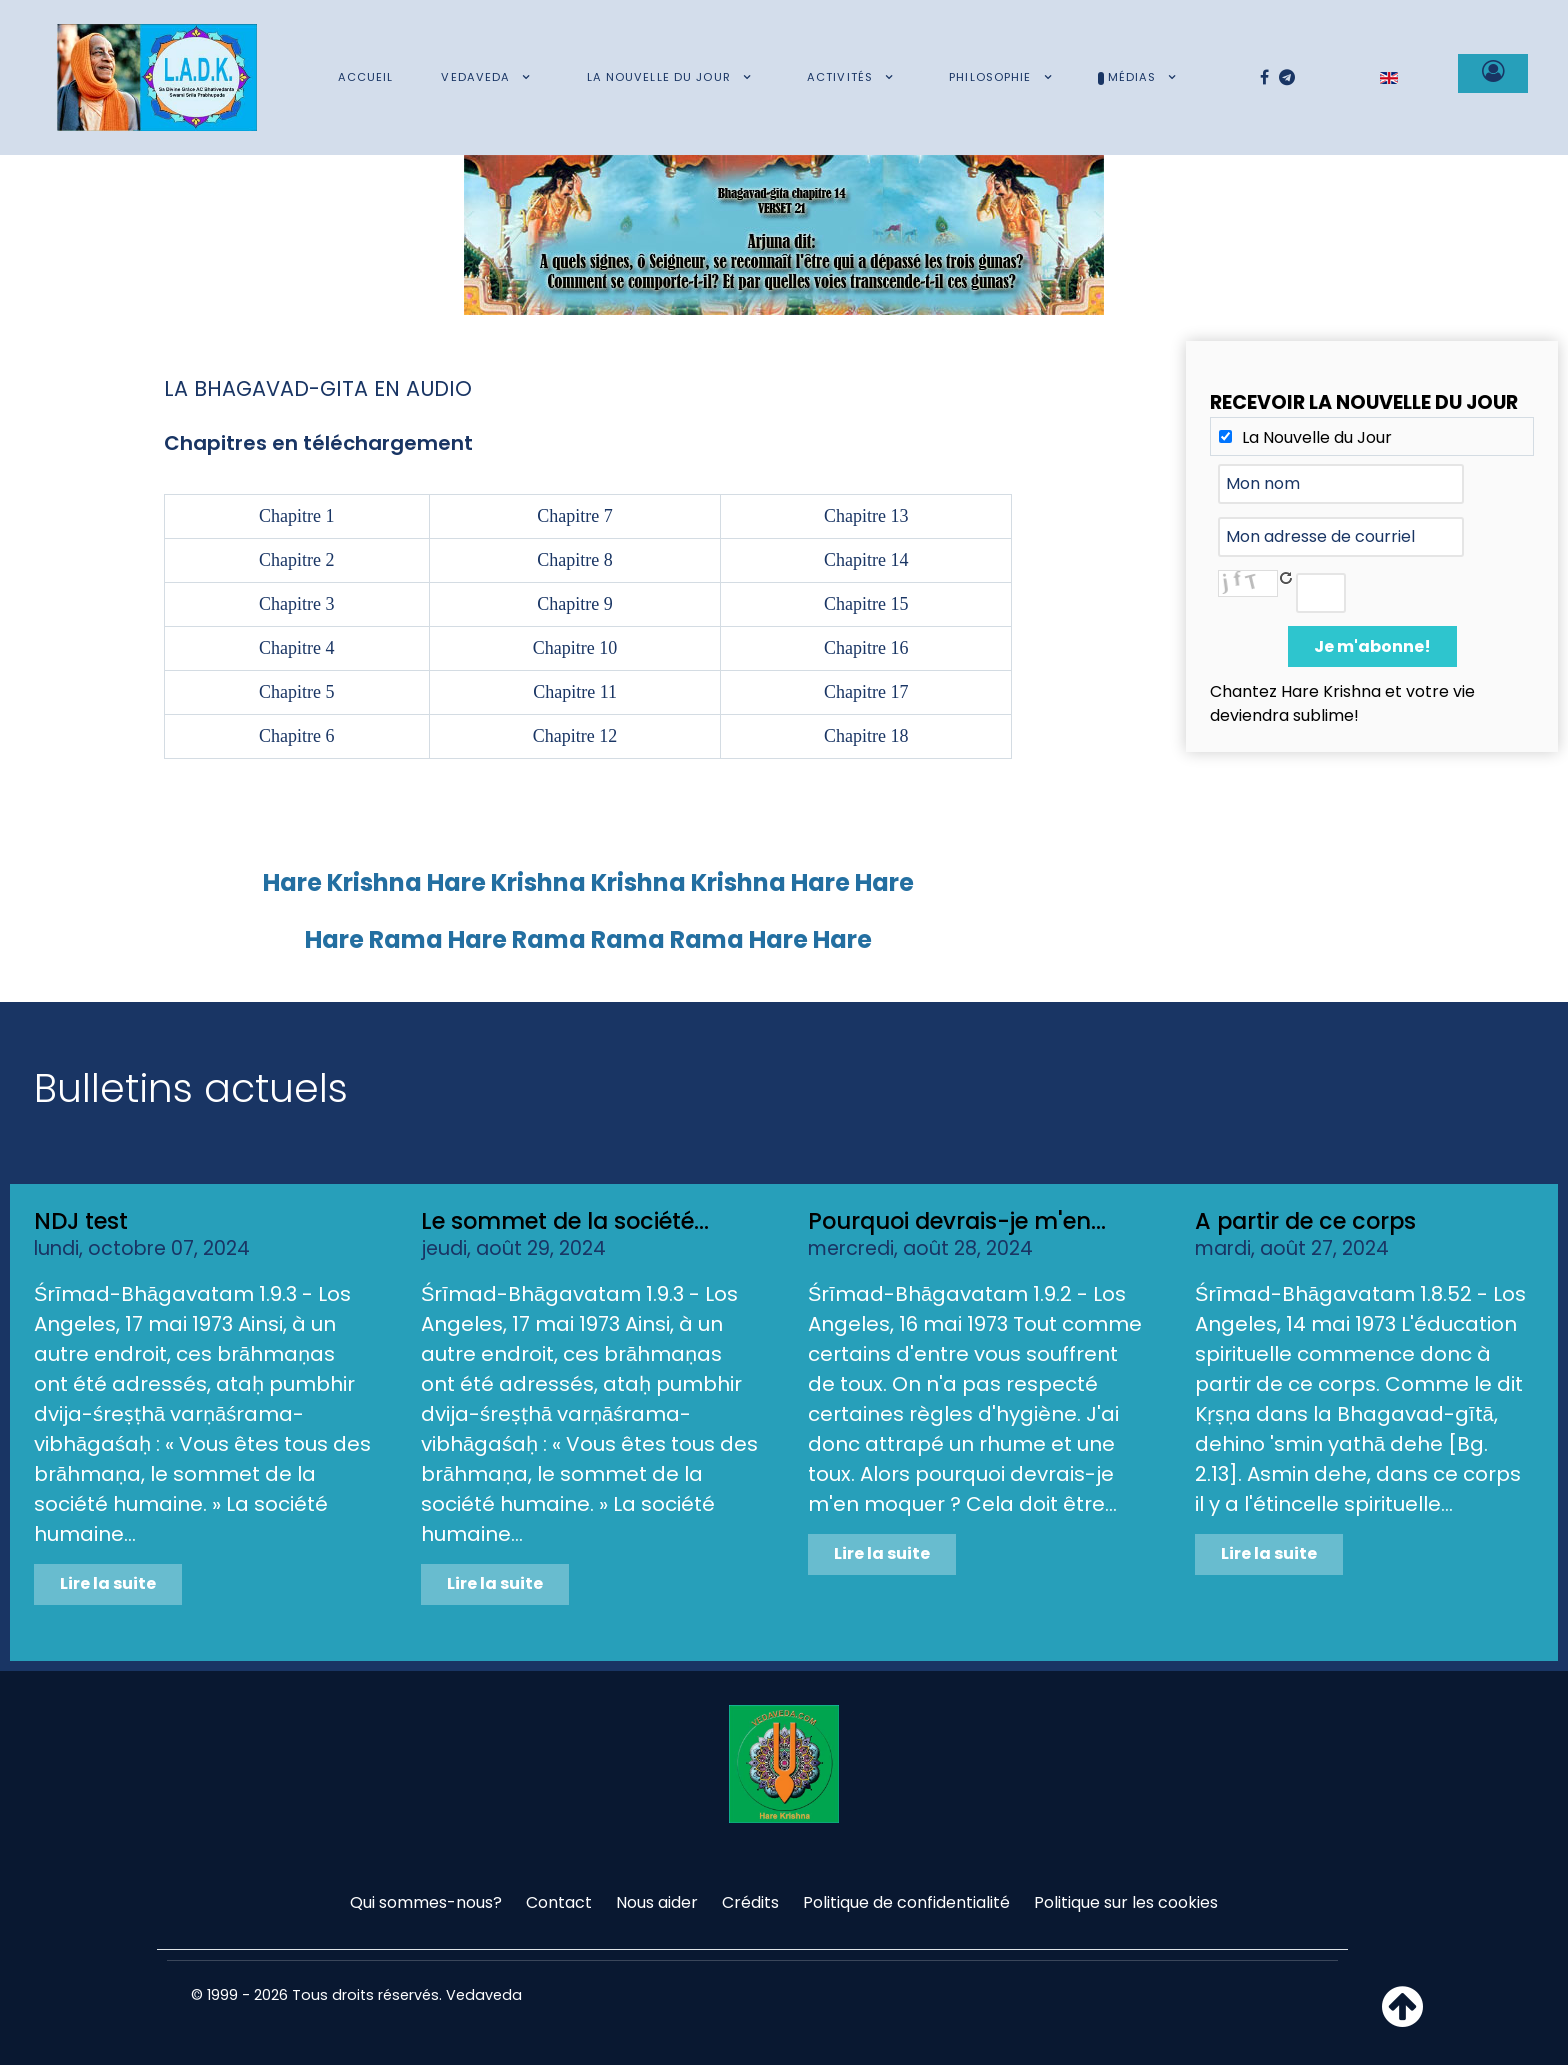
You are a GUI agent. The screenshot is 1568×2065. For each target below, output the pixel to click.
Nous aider (657, 1902)
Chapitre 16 (866, 648)
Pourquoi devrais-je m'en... (957, 1221)
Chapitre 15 (866, 604)
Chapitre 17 (866, 692)
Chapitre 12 (575, 736)
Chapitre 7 (574, 516)
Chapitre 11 (575, 692)
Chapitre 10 (575, 648)
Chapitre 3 (296, 604)
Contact (559, 1902)
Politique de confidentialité (906, 1902)
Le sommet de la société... (565, 1221)
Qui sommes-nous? (426, 1902)
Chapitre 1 (296, 516)
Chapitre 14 (866, 560)
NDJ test (81, 1221)
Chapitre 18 (866, 736)
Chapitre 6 (296, 736)
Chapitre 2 (296, 560)
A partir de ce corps (1305, 1221)
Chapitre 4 (296, 648)
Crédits (750, 1902)
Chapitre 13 (866, 516)
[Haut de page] (1402, 2018)
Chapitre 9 (574, 604)
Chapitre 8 (574, 560)
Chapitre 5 (296, 692)
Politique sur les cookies (1126, 1902)
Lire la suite (108, 1583)
